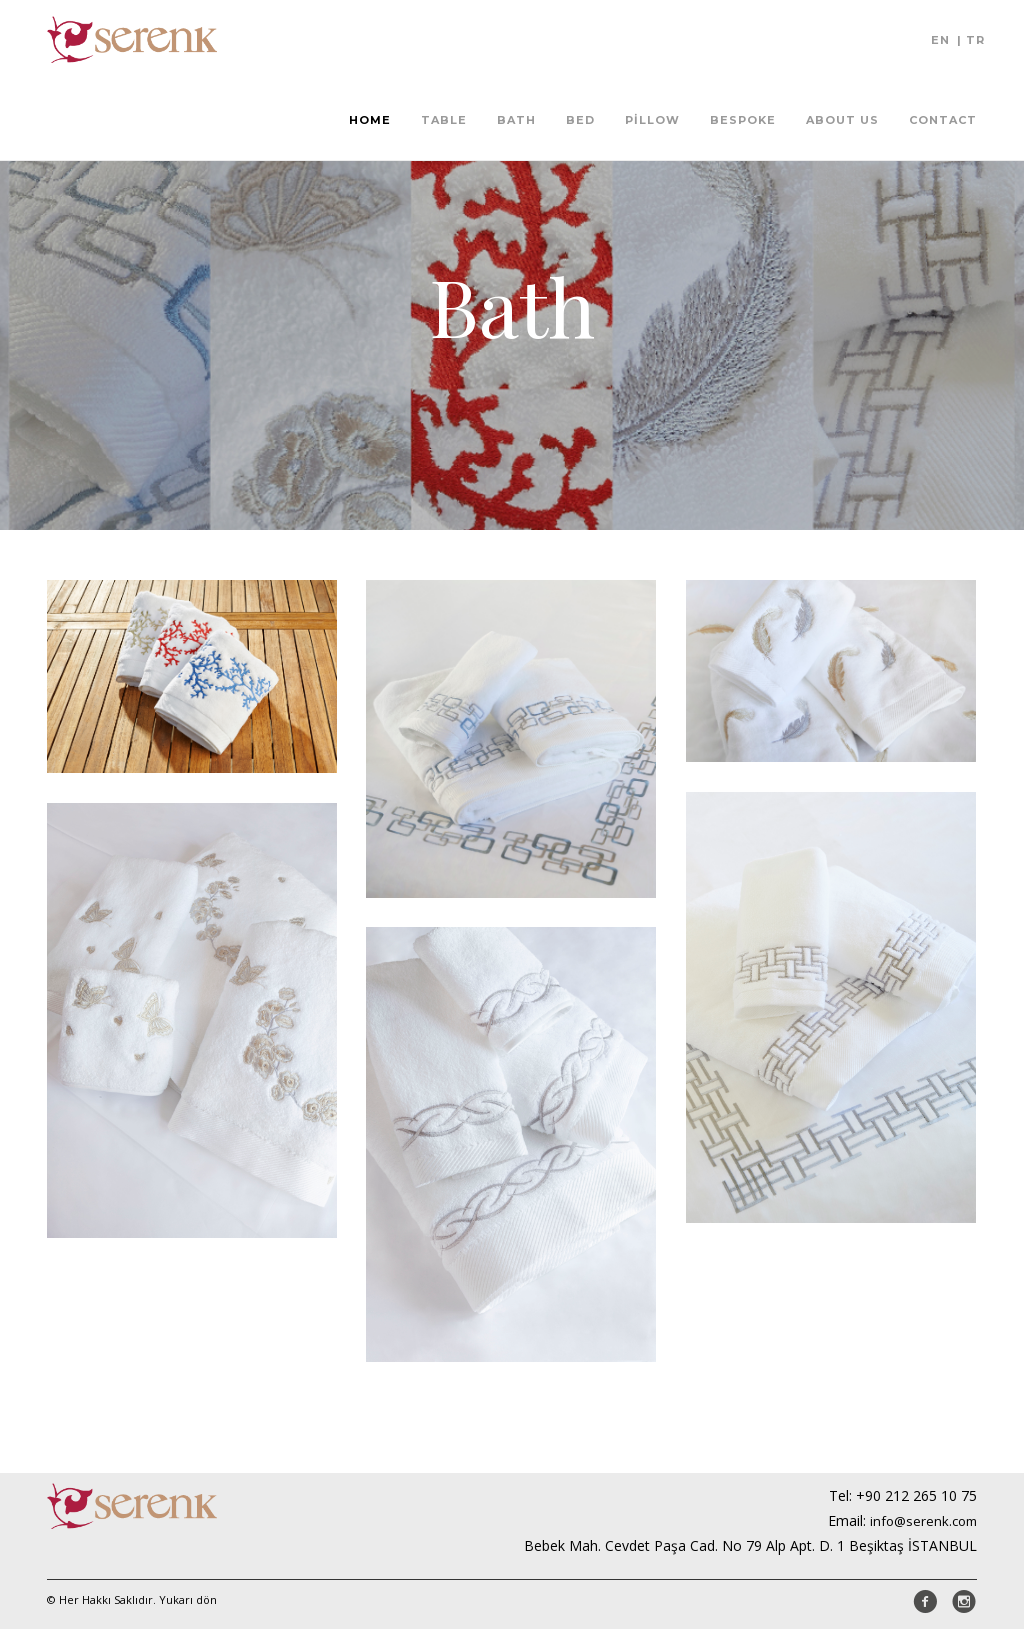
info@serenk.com (923, 1521)
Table (444, 120)
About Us (842, 120)
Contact (943, 120)
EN (940, 40)
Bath (516, 120)
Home (370, 120)
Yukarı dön (188, 1599)
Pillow (652, 120)
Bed (580, 120)
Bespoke (743, 120)
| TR (971, 40)
